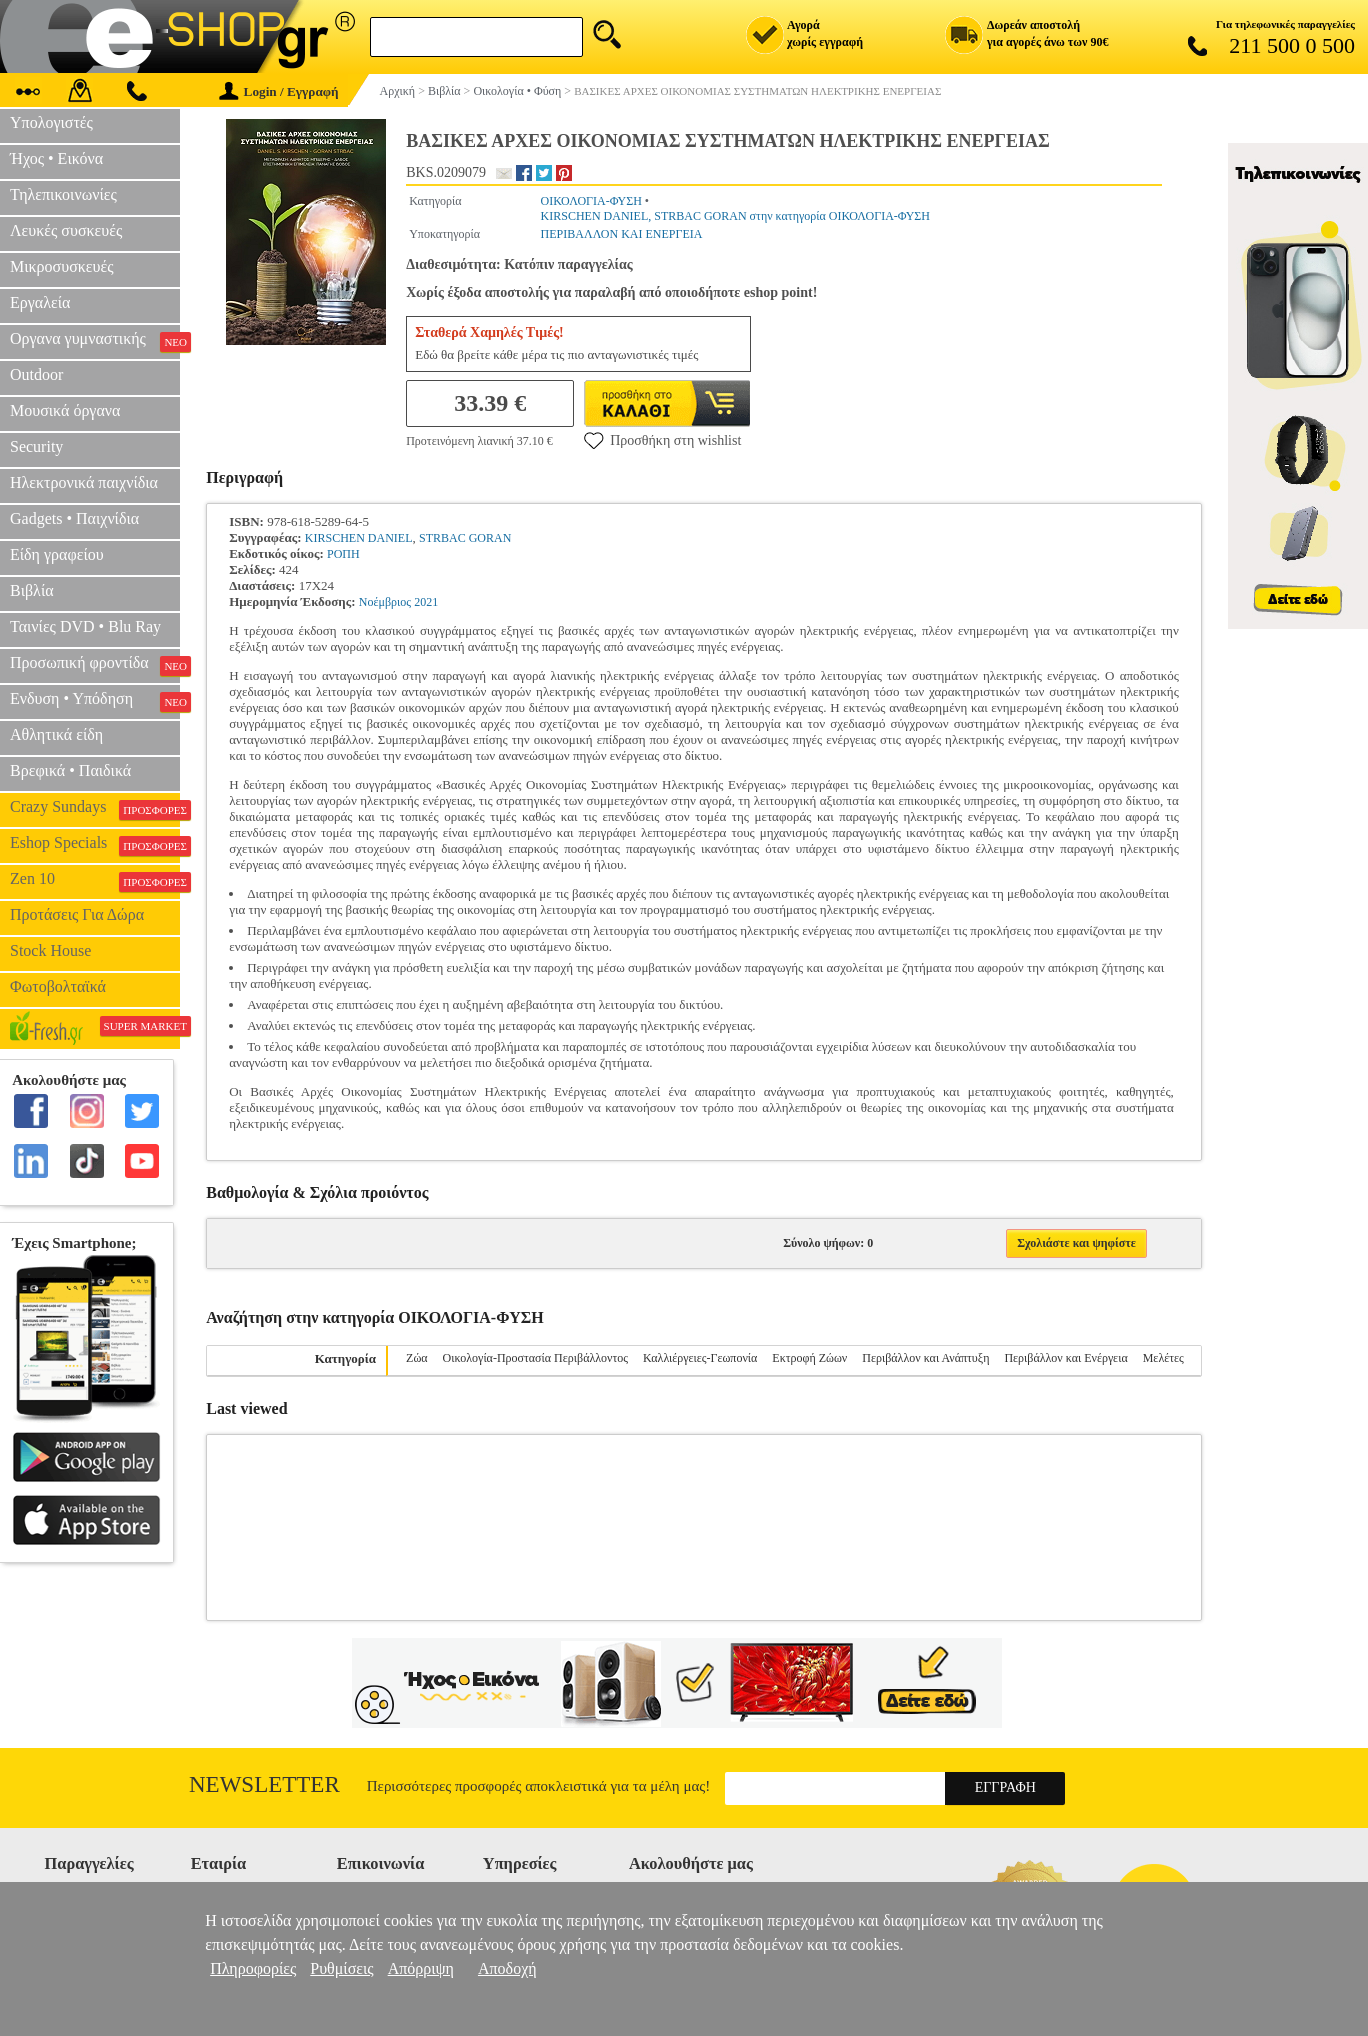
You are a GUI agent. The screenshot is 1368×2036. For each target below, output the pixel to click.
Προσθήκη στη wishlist (662, 440)
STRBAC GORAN (465, 538)
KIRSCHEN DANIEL (359, 538)
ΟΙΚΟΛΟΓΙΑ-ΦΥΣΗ (591, 201)
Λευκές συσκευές (66, 230)
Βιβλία (32, 590)
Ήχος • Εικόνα (56, 158)
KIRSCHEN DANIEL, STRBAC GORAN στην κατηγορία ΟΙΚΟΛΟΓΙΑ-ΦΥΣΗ (735, 216)
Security (36, 446)
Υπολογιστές (51, 122)
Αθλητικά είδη (56, 734)
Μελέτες (1163, 1358)
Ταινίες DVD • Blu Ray (85, 626)
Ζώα (417, 1358)
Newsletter (264, 1784)
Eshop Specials (95, 845)
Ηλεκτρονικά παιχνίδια (84, 482)
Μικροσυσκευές (62, 266)
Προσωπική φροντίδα (95, 665)
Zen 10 (95, 881)
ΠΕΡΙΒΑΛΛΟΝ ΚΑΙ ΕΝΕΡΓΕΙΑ (622, 234)
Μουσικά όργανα (65, 410)
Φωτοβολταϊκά (58, 986)
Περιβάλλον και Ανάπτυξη (925, 1358)
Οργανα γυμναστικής (95, 341)
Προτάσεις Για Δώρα (77, 914)
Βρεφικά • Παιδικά (70, 770)
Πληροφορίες (253, 1968)
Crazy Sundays (95, 809)
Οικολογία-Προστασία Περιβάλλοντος (535, 1358)
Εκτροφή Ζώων (809, 1358)
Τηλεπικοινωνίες (63, 194)
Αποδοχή (507, 1968)
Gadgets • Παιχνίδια (74, 518)
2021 (426, 602)
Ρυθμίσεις (341, 1968)
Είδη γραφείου (57, 554)
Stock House (50, 950)
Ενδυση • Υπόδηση (95, 701)
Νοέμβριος (385, 602)
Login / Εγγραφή (279, 91)
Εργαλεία (40, 302)
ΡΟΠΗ (343, 554)
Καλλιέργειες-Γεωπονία (700, 1358)
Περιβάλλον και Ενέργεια (1065, 1358)
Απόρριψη (421, 1968)
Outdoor (36, 374)
